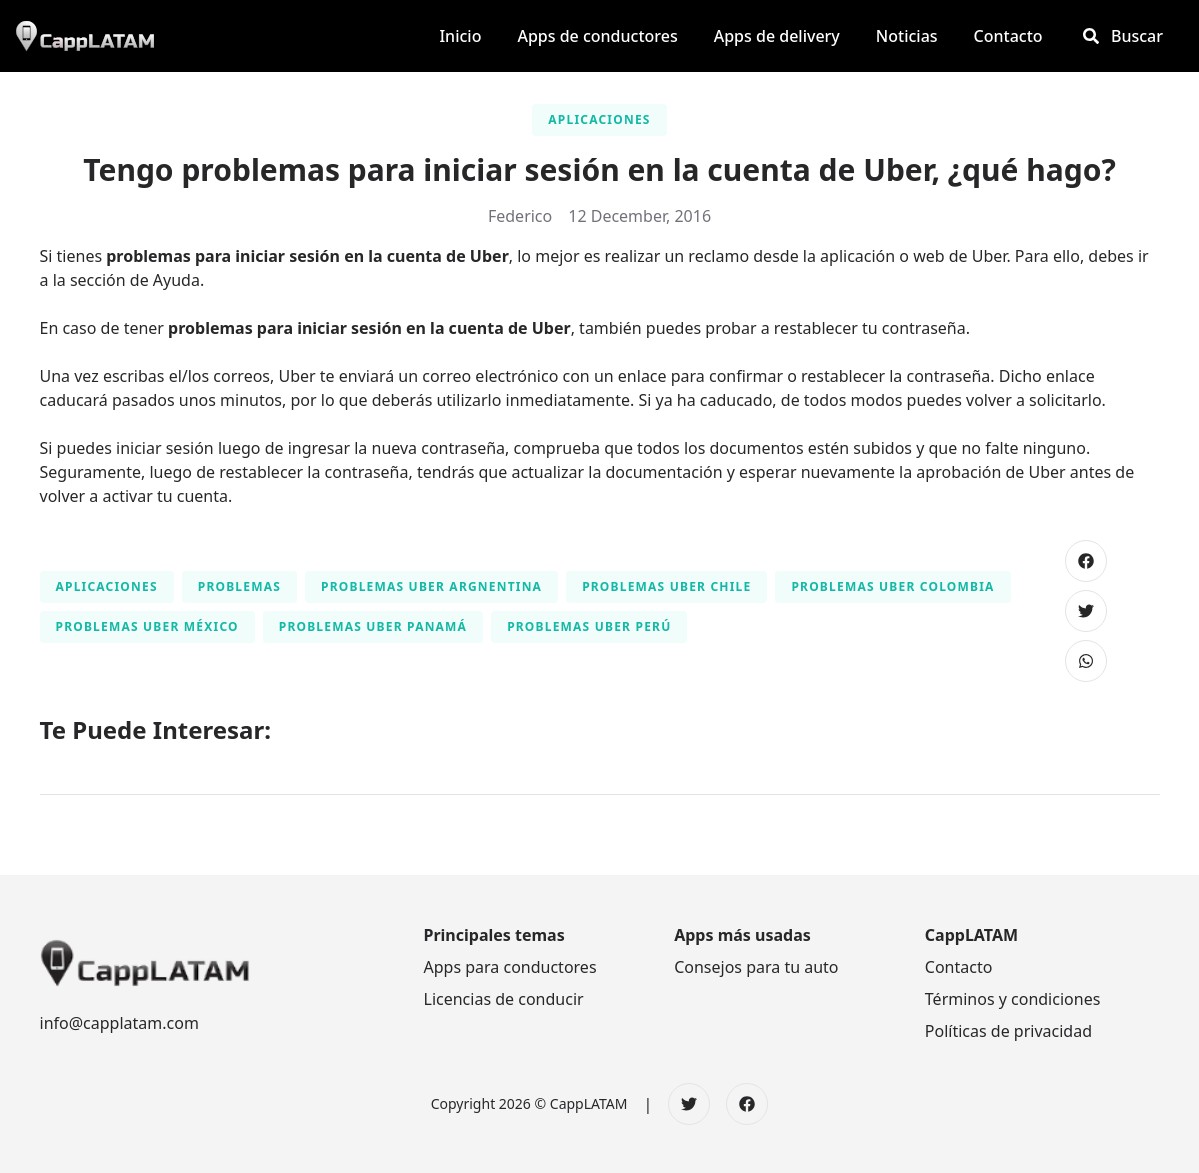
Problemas (239, 586)
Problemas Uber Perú (589, 626)
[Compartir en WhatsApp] (1086, 661)
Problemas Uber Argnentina (431, 586)
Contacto (959, 967)
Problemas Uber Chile (666, 586)
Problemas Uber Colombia (892, 586)
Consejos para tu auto (756, 967)
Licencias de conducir (504, 999)
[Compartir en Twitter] (1086, 611)
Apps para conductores (510, 967)
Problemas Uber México (147, 626)
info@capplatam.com (119, 1023)
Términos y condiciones (1013, 999)
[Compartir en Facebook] (1086, 561)
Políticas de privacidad (1008, 1031)
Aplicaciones (599, 119)
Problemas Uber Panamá (373, 626)
